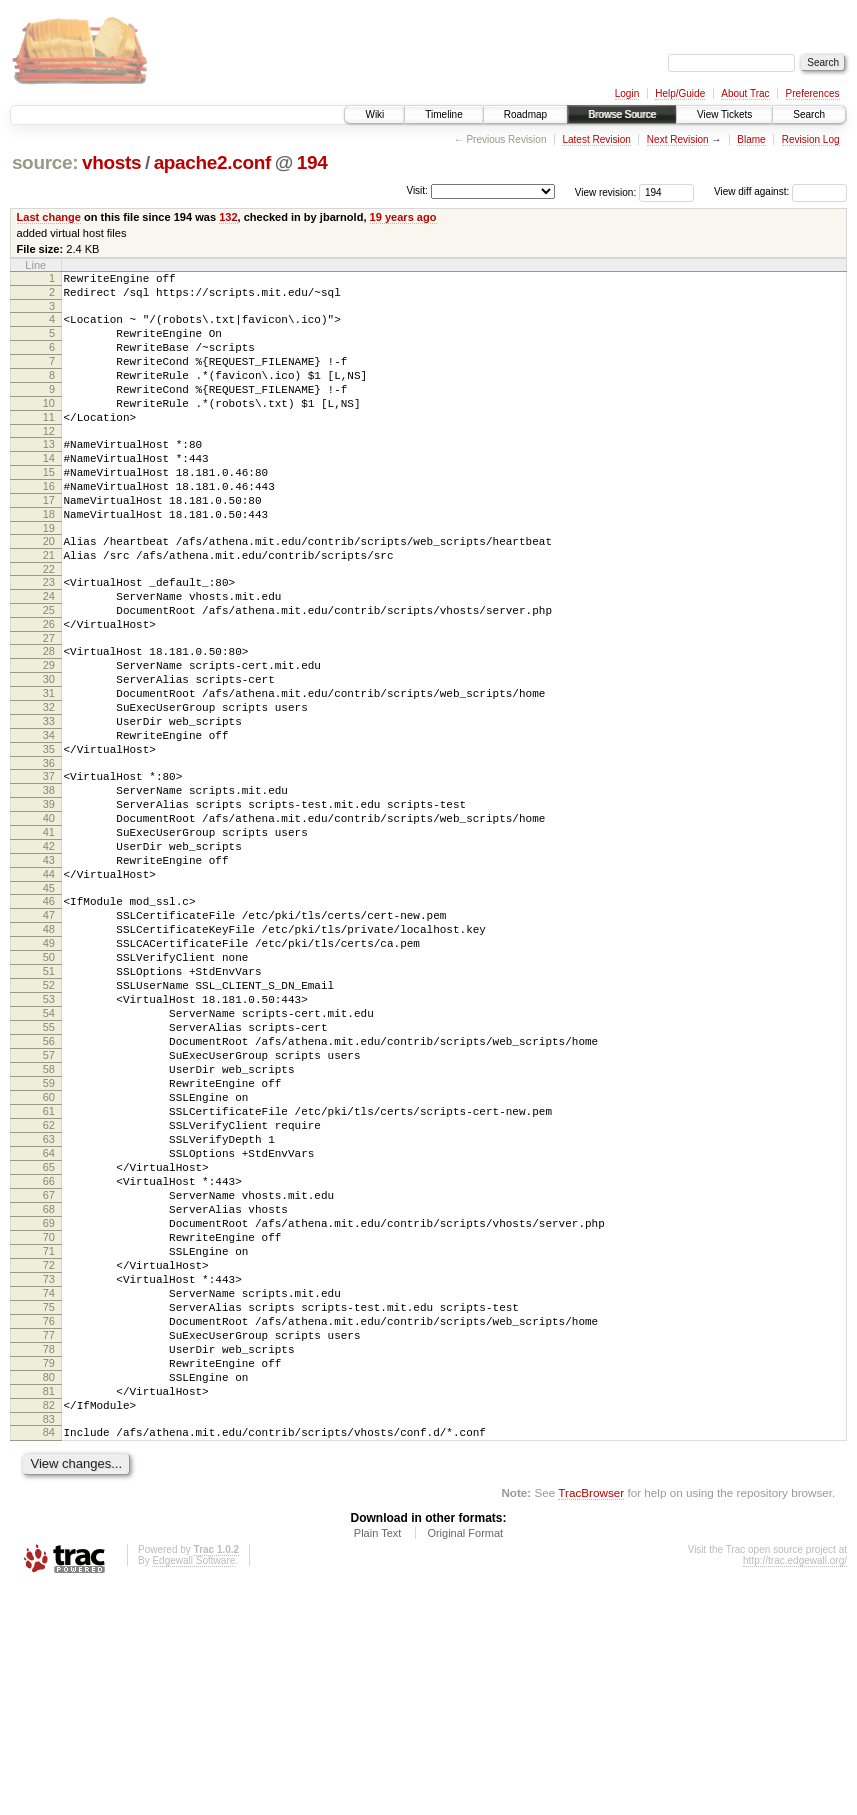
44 (49, 985)
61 (49, 1270)
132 (228, 217)
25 (49, 670)
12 (49, 461)
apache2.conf (212, 162)
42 (49, 951)
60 (49, 1253)
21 (49, 606)
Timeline (443, 114)
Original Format (465, 1761)
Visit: (417, 190)
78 (49, 1559)
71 (49, 1440)
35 (49, 836)
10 (49, 427)
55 (49, 1168)
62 (49, 1287)
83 (49, 1644)
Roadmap (525, 114)
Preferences (813, 93)
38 (49, 883)
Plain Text (378, 1761)
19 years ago (403, 217)
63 (49, 1304)
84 (49, 1657)
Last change (49, 217)
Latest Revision (596, 139)
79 (49, 1576)
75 (49, 1508)
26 (49, 687)
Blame (751, 139)
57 (49, 1202)
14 (49, 491)
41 (49, 934)
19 (49, 576)
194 (312, 162)
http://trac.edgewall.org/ (795, 1788)
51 (49, 1100)
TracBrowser (591, 1720)
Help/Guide (680, 93)
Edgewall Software (193, 1788)
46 (49, 1015)
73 (49, 1474)
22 (49, 623)
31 (49, 768)
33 (49, 802)
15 (49, 508)
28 (49, 717)
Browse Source (622, 114)
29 (49, 734)
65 (49, 1338)
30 (49, 751)
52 (49, 1117)
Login (627, 93)
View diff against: (780, 191)
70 (49, 1423)
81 (49, 1610)
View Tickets (724, 114)
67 (49, 1372)
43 (49, 968)
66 (49, 1355)
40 (49, 917)
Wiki (374, 114)
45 (49, 1002)
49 (49, 1066)
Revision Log (811, 139)
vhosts (111, 162)
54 (49, 1151)
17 (49, 542)
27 (49, 704)
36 (49, 853)
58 (49, 1219)
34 (49, 819)
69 (49, 1406)
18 (49, 559)
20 (49, 589)
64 (49, 1321)
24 (49, 653)
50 (49, 1083)
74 (49, 1491)
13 (49, 474)
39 (49, 900)
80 (49, 1593)
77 (49, 1542)
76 (49, 1525)
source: (45, 162)
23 (49, 636)
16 (49, 525)
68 (49, 1389)
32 (49, 785)
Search (809, 114)
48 (49, 1049)
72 (49, 1457)
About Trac (745, 93)
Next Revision (678, 139)
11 (49, 444)
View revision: (606, 191)
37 (49, 866)
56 (49, 1185)
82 (49, 1627)
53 (49, 1134)
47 (49, 1032)
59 (49, 1236)
